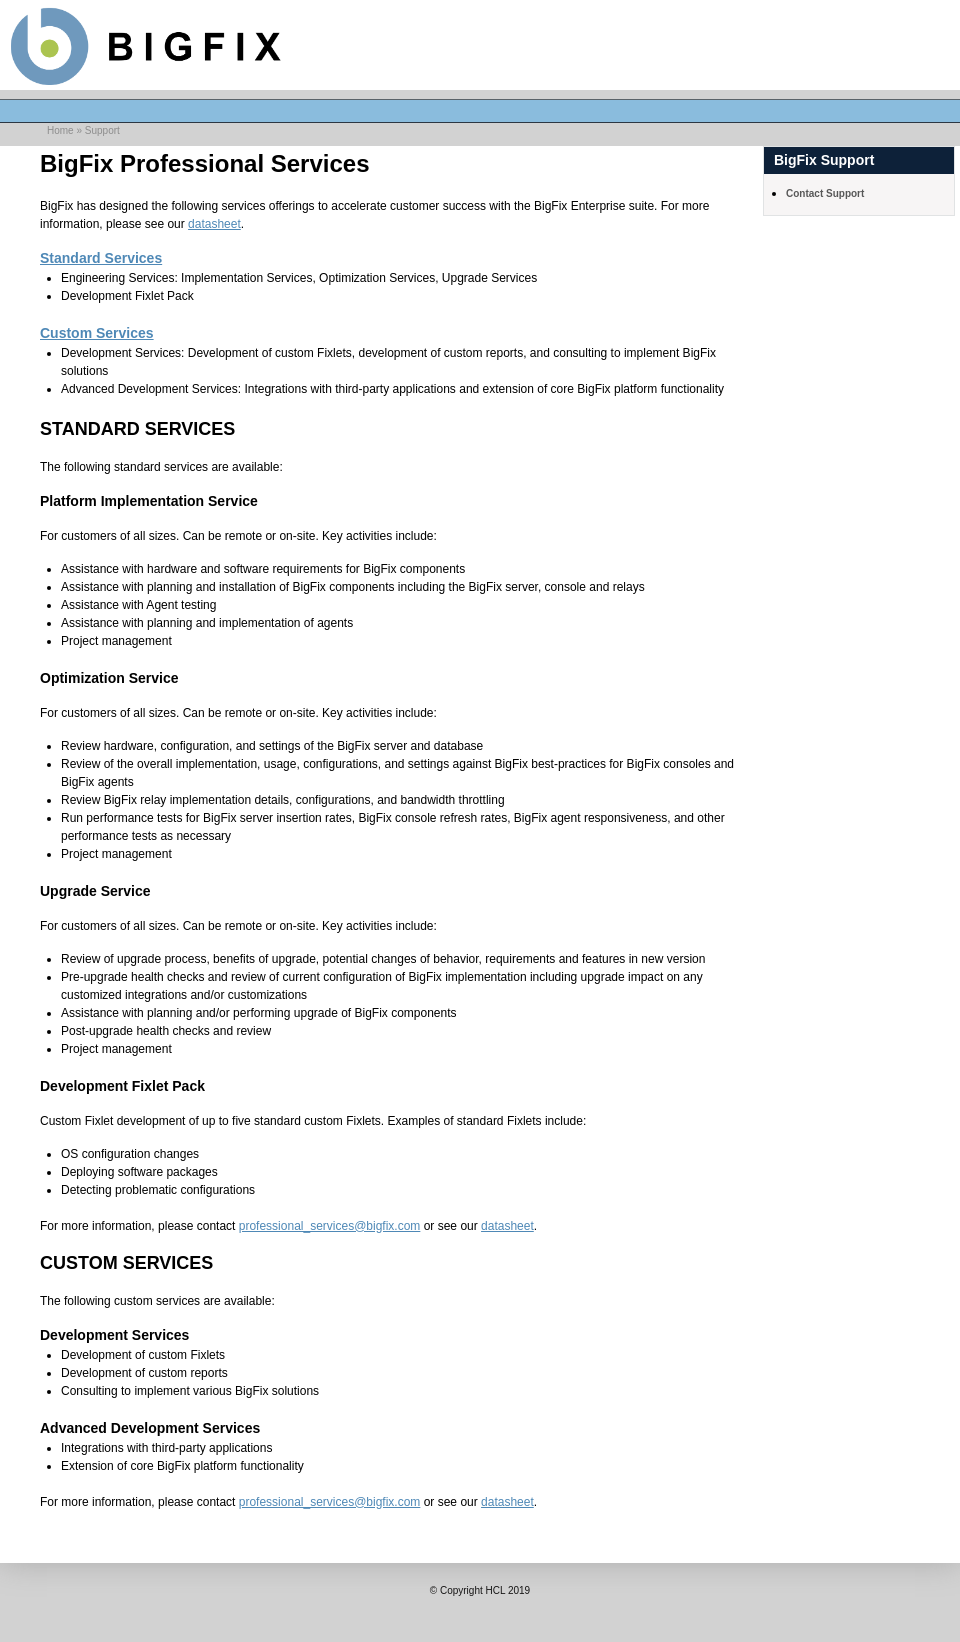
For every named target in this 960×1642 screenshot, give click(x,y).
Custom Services (97, 333)
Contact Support (825, 193)
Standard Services (101, 258)
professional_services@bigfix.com (330, 1226)
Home (60, 130)
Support (102, 130)
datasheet (214, 224)
